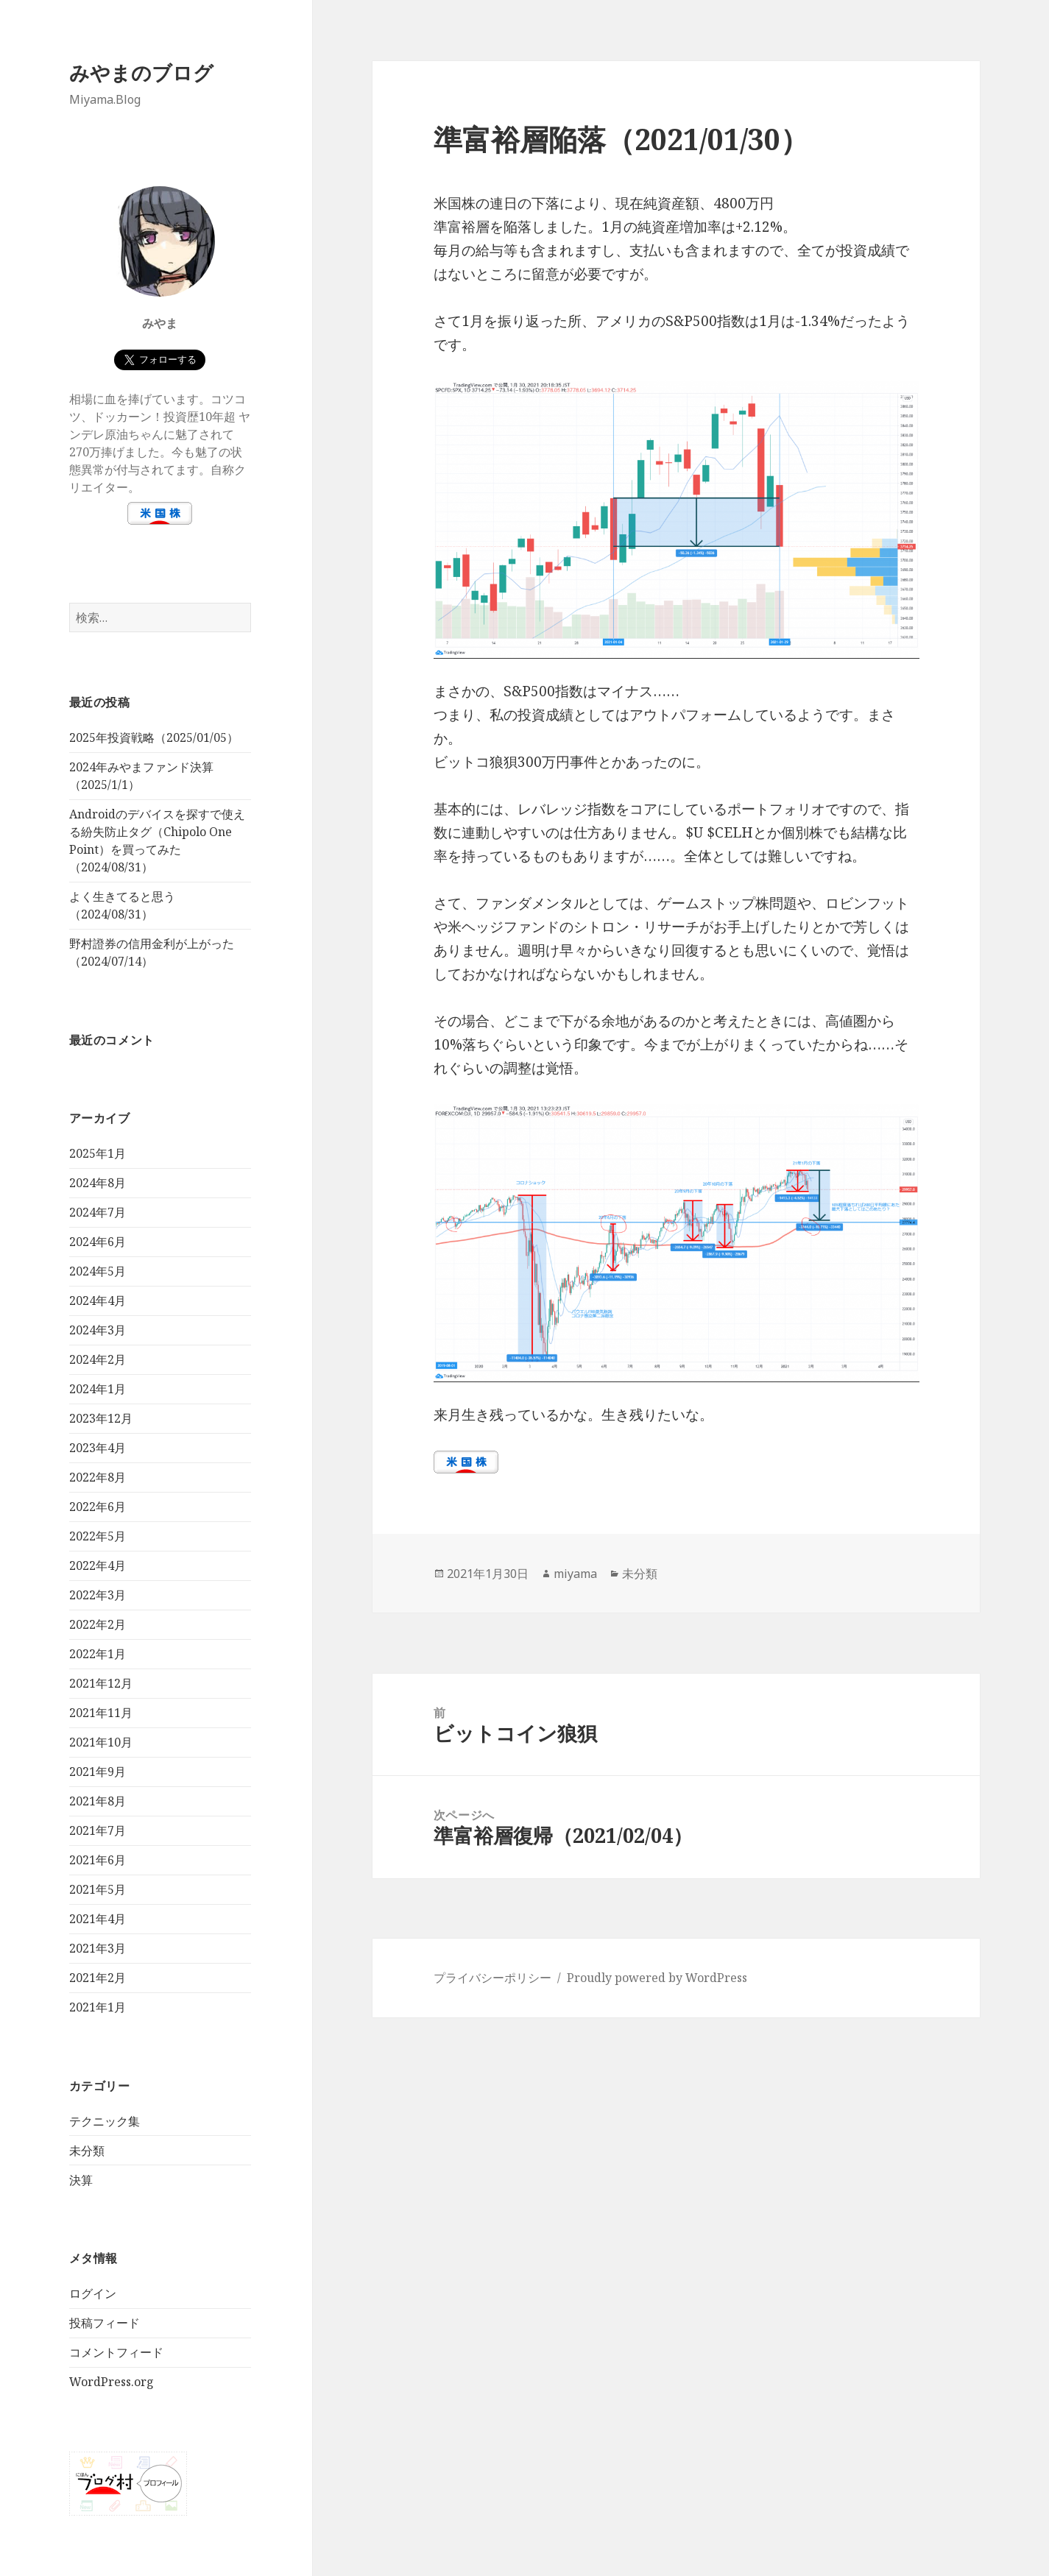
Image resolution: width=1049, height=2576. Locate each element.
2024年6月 (97, 1242)
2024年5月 (97, 1271)
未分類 (87, 2150)
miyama (575, 1573)
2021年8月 (97, 1801)
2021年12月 (101, 1683)
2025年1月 (97, 1153)
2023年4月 (97, 1448)
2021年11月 (101, 1713)
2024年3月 (97, 1330)
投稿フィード (104, 2323)
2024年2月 (97, 1359)
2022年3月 (97, 1595)
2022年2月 (97, 1624)
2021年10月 (101, 1742)
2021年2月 (97, 1978)
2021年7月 (97, 1830)
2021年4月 (97, 1919)
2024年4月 (97, 1300)
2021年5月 (97, 1889)
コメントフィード (116, 2352)
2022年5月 (97, 1536)
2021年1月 (97, 2007)
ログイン (92, 2293)
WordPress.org (111, 2382)
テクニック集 (104, 2121)
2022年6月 (97, 1506)
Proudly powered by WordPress (657, 1978)
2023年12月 (101, 1418)
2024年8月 (97, 1183)
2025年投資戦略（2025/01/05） (154, 737)
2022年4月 (97, 1565)
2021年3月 (97, 1948)
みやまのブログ (141, 72)
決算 (81, 2180)
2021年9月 (97, 1771)
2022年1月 (97, 1654)
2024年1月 (97, 1389)
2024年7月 (97, 1212)
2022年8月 (97, 1477)
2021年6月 (97, 1860)
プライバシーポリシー (492, 1978)
